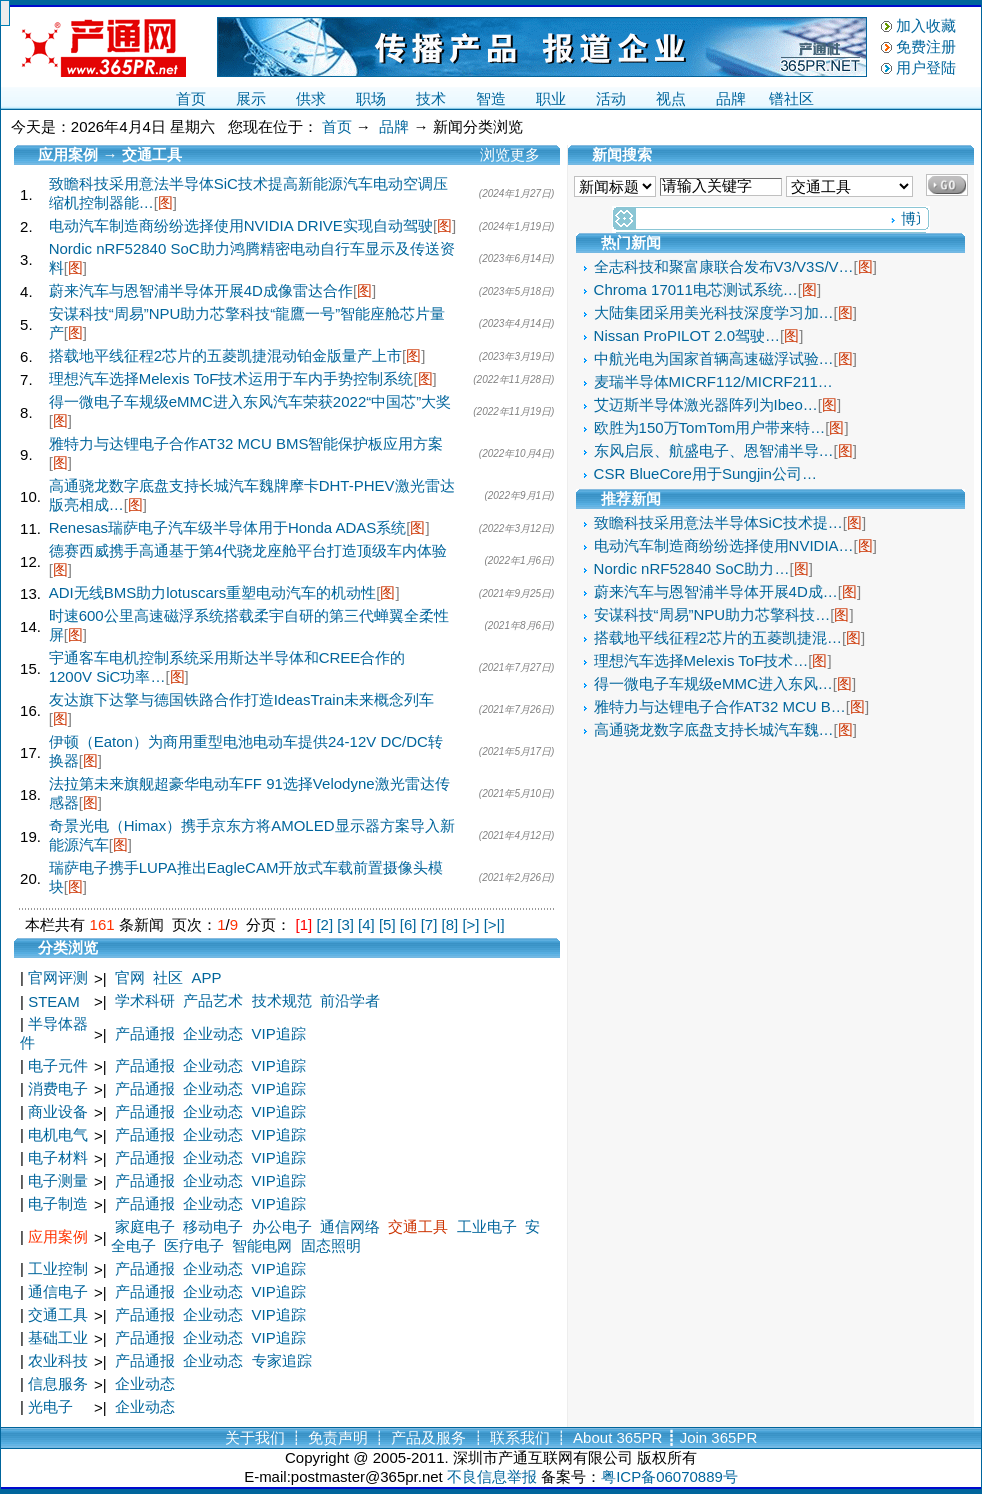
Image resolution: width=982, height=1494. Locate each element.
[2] (324, 924)
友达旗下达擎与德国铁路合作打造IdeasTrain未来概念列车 (241, 699)
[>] (470, 924)
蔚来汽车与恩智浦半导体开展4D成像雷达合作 (201, 290)
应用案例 (58, 1236)
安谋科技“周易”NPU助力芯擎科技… (712, 614)
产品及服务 (428, 1437)
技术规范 (282, 1000)
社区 (168, 977)
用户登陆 (926, 67)
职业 (551, 98)
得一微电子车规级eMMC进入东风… (713, 683)
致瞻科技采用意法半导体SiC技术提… (718, 522)
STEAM (54, 1001)
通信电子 (58, 1291)
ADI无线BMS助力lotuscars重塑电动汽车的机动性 (213, 592)
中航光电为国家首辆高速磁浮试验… (714, 358)
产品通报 (145, 1033)
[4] (366, 924)
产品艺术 (213, 1000)
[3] (345, 924)
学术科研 (145, 1000)
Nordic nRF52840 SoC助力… (692, 568)
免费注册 (926, 46)
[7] (429, 924)
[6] (408, 924)
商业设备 (58, 1111)
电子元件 (58, 1065)
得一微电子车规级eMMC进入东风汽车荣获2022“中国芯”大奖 (250, 401)
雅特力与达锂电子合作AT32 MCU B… (720, 706)
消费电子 (58, 1088)
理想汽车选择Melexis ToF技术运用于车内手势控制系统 (231, 378)
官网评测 (58, 977)
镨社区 (791, 98)
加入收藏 (926, 25)
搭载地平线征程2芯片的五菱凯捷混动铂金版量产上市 (225, 355)
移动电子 (213, 1226)
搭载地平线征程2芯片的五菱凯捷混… (718, 637)
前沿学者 (350, 1000)
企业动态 (213, 1033)
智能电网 (262, 1245)
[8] (450, 924)
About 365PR (617, 1437)
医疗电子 (194, 1245)
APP (207, 977)
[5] (387, 924)
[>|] (494, 924)
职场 (371, 98)
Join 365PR (719, 1437)
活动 (611, 98)
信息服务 (58, 1383)
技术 (431, 98)
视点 (671, 98)
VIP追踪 (279, 1033)
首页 (191, 98)
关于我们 (255, 1437)
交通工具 (418, 1226)
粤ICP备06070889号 (669, 1476)
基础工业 (58, 1337)
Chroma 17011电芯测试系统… (696, 289)
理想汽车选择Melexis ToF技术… (701, 660)
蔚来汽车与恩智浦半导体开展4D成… (716, 591)
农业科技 (58, 1360)
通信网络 (350, 1226)
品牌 (731, 98)
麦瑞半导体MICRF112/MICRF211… (713, 381)
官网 (130, 977)
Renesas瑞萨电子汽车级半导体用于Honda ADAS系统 (228, 527)
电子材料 (58, 1157)
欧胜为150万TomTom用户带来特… (710, 427)
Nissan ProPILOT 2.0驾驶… (687, 335)
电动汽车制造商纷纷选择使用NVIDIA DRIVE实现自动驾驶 (241, 225)
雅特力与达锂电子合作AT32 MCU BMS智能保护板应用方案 (246, 443)
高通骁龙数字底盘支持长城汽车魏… (714, 729)
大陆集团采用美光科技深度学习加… (714, 312)
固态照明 (331, 1245)
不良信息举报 (492, 1476)
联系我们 (520, 1437)
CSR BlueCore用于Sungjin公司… (705, 473)
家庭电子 (145, 1226)
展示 (251, 98)
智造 (491, 98)
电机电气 (58, 1134)
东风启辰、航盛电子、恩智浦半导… (714, 450)
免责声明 (338, 1437)
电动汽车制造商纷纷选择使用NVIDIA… (724, 545)
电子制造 (58, 1203)
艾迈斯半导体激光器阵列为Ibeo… (706, 404)
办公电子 (282, 1226)
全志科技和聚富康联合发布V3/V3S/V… (724, 266)
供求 (311, 98)
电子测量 (58, 1180)
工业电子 (487, 1226)
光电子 (50, 1406)
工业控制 (58, 1268)
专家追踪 (282, 1360)
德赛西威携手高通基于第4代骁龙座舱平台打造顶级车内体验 (248, 550)
